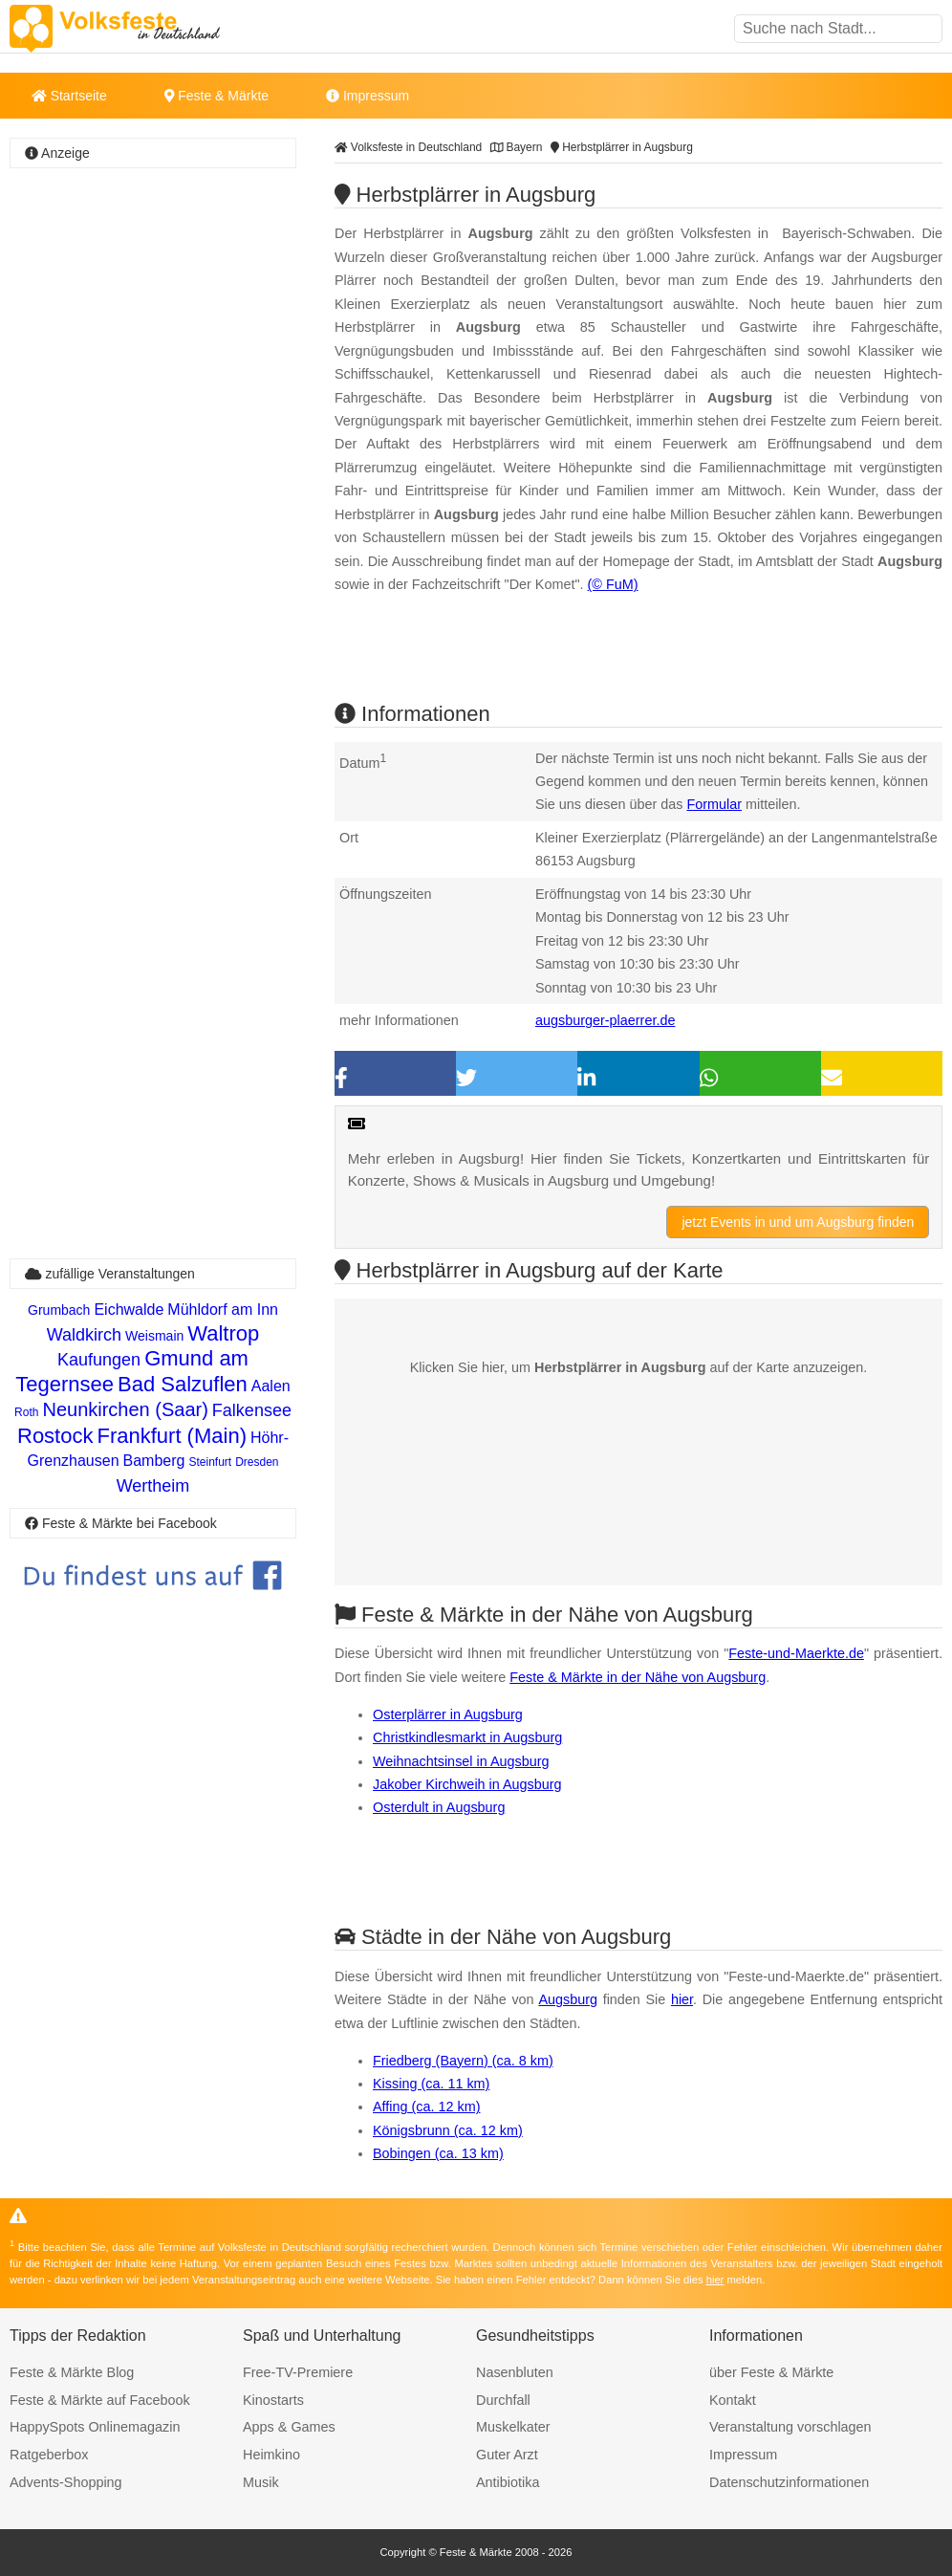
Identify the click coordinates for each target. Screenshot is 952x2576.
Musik (261, 2482)
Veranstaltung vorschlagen (790, 2426)
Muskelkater (513, 2426)
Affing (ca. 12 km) (427, 2106)
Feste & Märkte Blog (72, 2372)
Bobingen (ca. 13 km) (438, 2153)
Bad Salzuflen (183, 1384)
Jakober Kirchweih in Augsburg (467, 1784)
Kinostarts (273, 2400)
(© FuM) (613, 584)
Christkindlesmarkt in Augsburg (467, 1737)
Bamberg (154, 1460)
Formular (714, 804)
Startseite (69, 95)
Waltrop (223, 1333)
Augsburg (567, 1999)
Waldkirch (84, 1334)
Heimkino (271, 2454)
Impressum (367, 95)
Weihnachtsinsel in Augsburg (461, 1761)
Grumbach (59, 1310)
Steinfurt (209, 1462)
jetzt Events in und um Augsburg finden (798, 1222)
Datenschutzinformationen (789, 2482)
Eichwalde (128, 1309)
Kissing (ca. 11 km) (431, 2083)
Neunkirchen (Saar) (124, 1409)
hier (682, 1999)
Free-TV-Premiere (298, 2372)
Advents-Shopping (66, 2482)
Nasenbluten (514, 2372)
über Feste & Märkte (771, 2372)
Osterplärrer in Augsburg (448, 1714)
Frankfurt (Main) (171, 1436)
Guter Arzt (507, 2454)
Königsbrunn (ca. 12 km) (448, 2130)
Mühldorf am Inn (222, 1309)
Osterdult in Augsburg (439, 1807)
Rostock (55, 1436)
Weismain (154, 1335)
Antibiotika (507, 2482)
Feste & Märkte (216, 95)
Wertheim (153, 1485)
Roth (26, 1412)
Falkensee (252, 1410)
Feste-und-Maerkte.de (796, 1653)
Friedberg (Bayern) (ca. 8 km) (463, 2060)
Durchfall (503, 2400)
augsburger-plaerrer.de (605, 1020)
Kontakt (732, 2400)
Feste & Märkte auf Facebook (100, 2400)
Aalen (271, 1386)
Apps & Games (289, 2426)
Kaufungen (99, 1359)
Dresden (256, 1462)
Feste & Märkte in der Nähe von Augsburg (637, 1677)
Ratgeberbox (49, 2454)
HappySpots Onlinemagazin (95, 2426)
